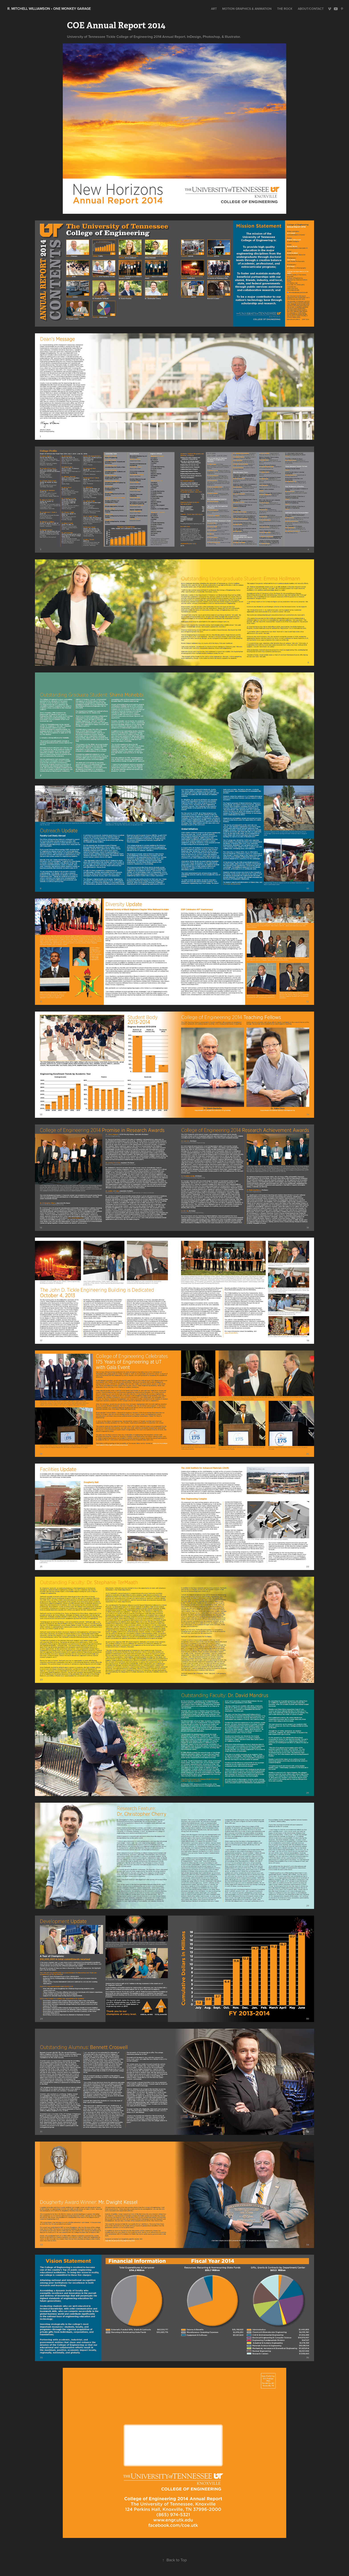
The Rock (284, 8)
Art (214, 8)
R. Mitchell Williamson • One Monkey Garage (49, 8)
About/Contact (311, 8)
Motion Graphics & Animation (247, 8)
